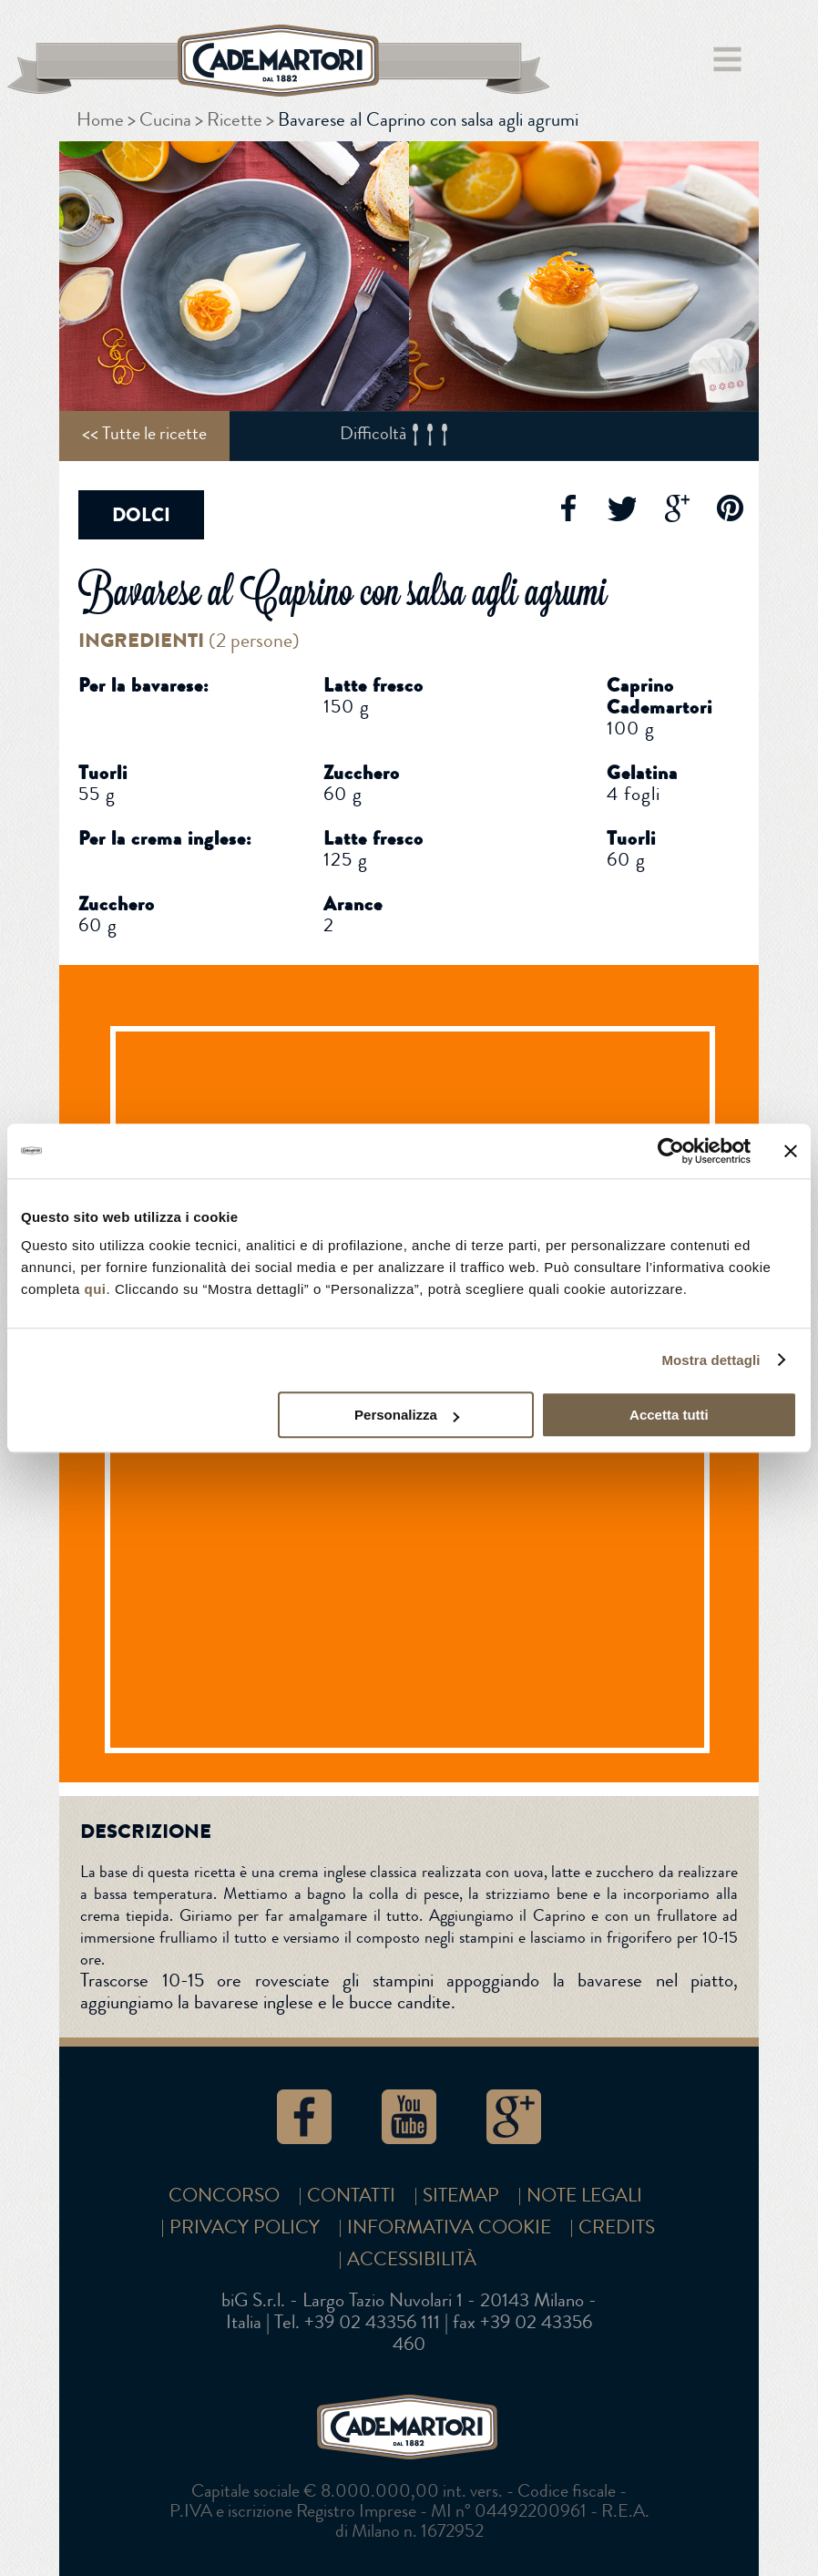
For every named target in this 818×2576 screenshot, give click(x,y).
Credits (616, 2227)
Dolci (141, 515)
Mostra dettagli (710, 1360)
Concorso (224, 2195)
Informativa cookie (449, 2227)
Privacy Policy (244, 2227)
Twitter (621, 508)
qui (96, 1289)
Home (100, 120)
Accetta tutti (669, 1414)
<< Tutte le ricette (144, 433)
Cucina (165, 120)
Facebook (566, 508)
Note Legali (584, 2195)
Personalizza (406, 1414)
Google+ (675, 508)
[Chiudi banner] (790, 1150)
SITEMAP (461, 2195)
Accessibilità (411, 2259)
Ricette (234, 120)
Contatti (351, 2195)
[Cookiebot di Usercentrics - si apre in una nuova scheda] (671, 1151)
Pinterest (730, 508)
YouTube (409, 2116)
